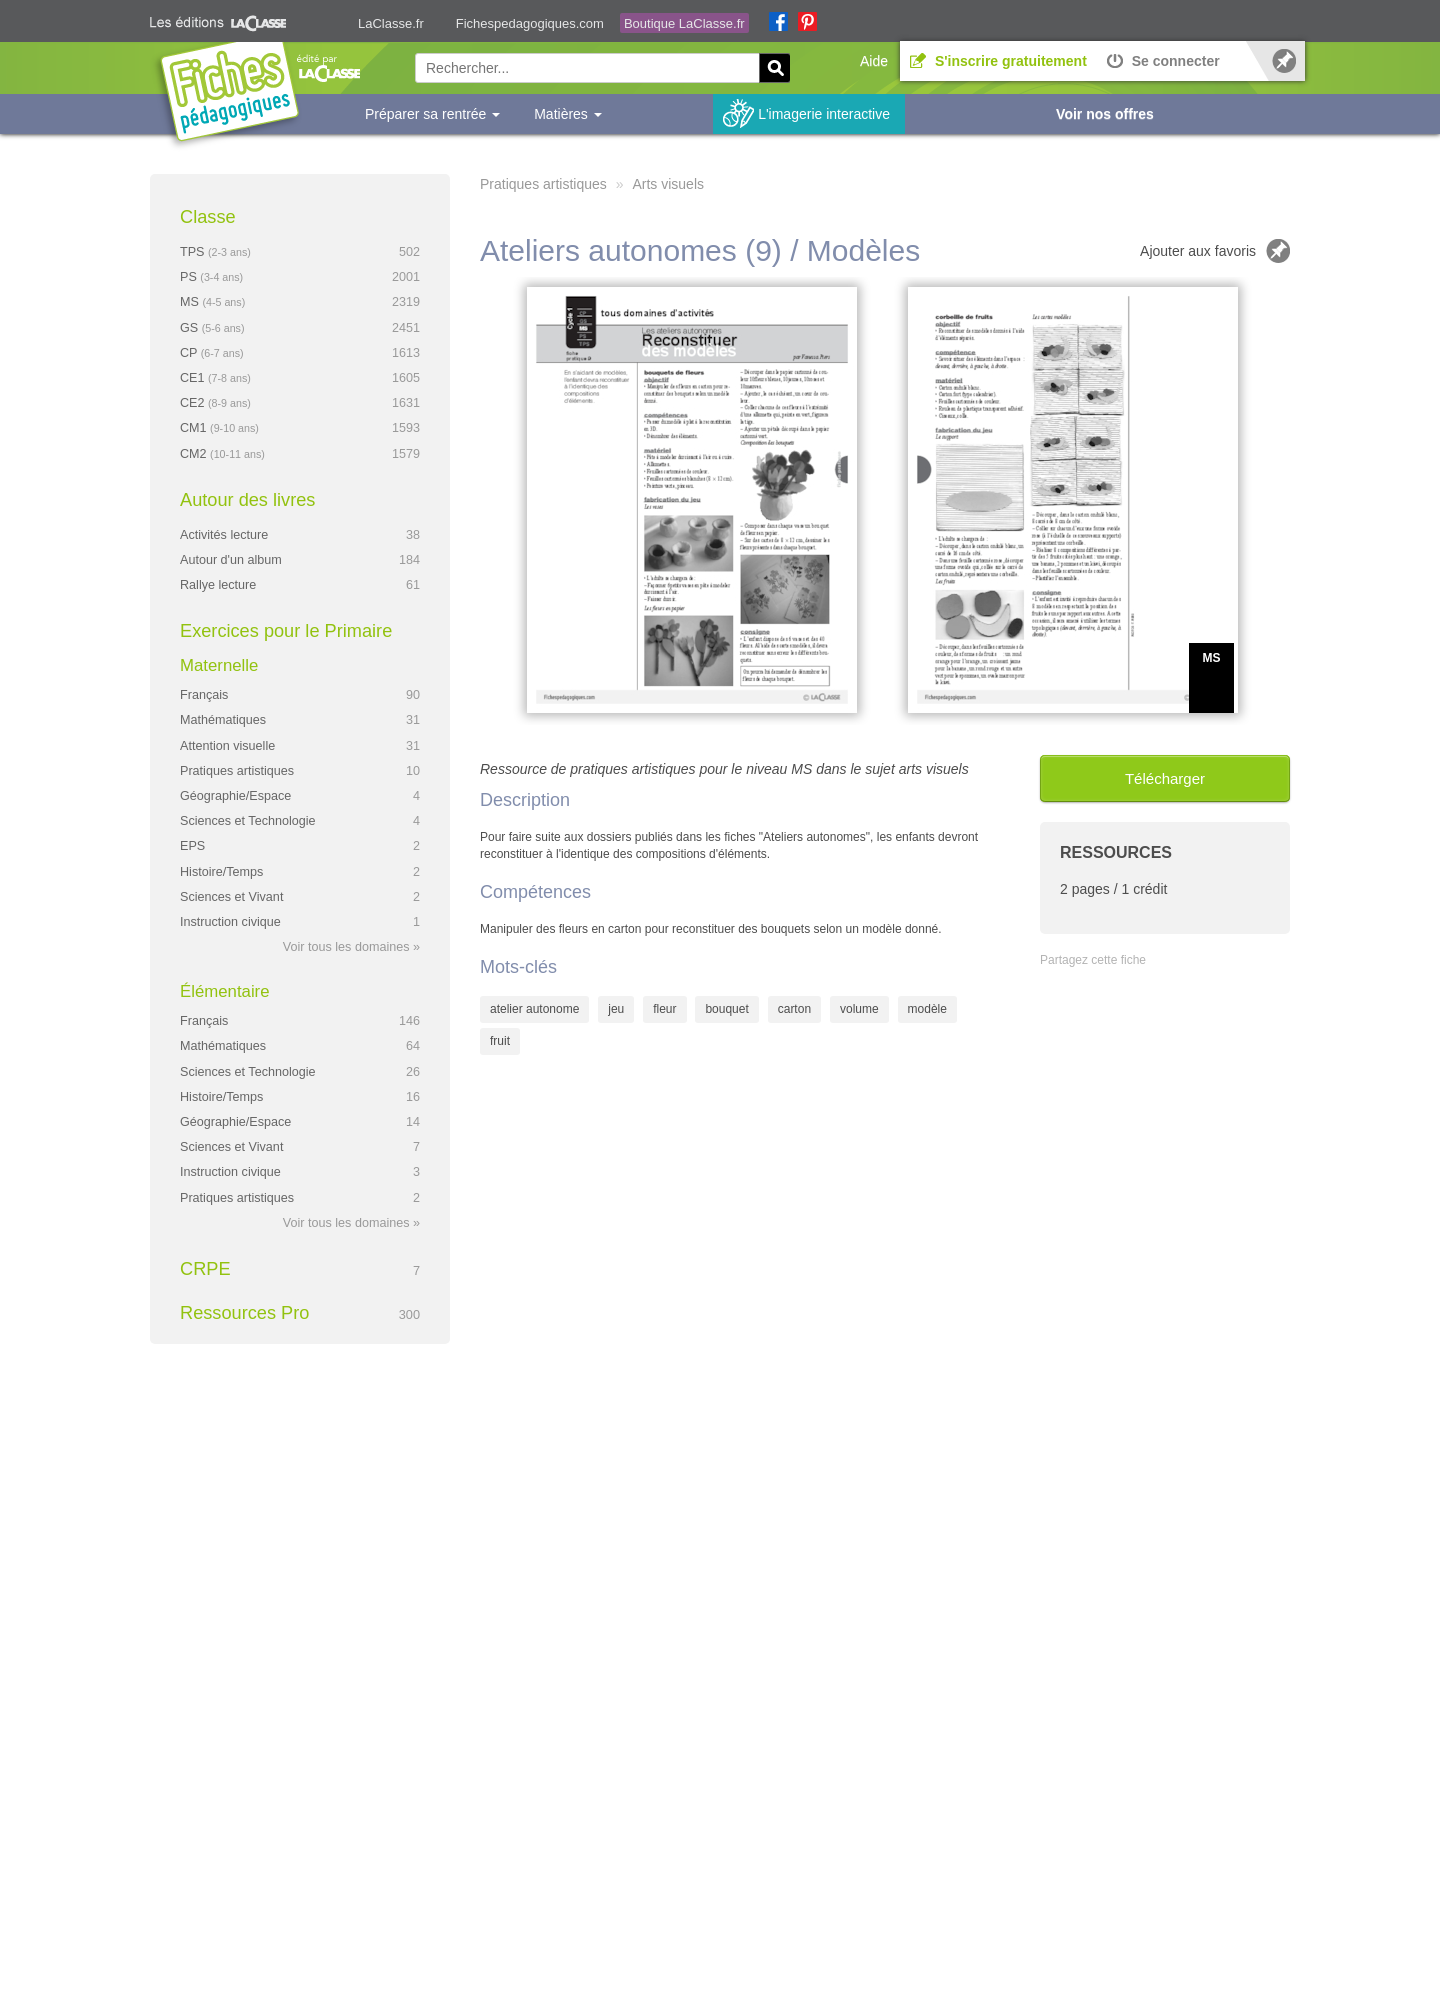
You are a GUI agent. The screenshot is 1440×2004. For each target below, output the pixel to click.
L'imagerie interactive (824, 114)
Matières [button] (568, 114)
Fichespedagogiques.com (530, 23)
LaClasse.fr (391, 23)
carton (794, 1009)
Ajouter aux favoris (1198, 251)
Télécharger (1165, 778)
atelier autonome (534, 1009)
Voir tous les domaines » (351, 947)
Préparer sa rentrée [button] (432, 114)
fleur (664, 1009)
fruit (500, 1041)
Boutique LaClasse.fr (684, 23)
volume (859, 1009)
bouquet (726, 1009)
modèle (927, 1009)
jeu (616, 1009)
